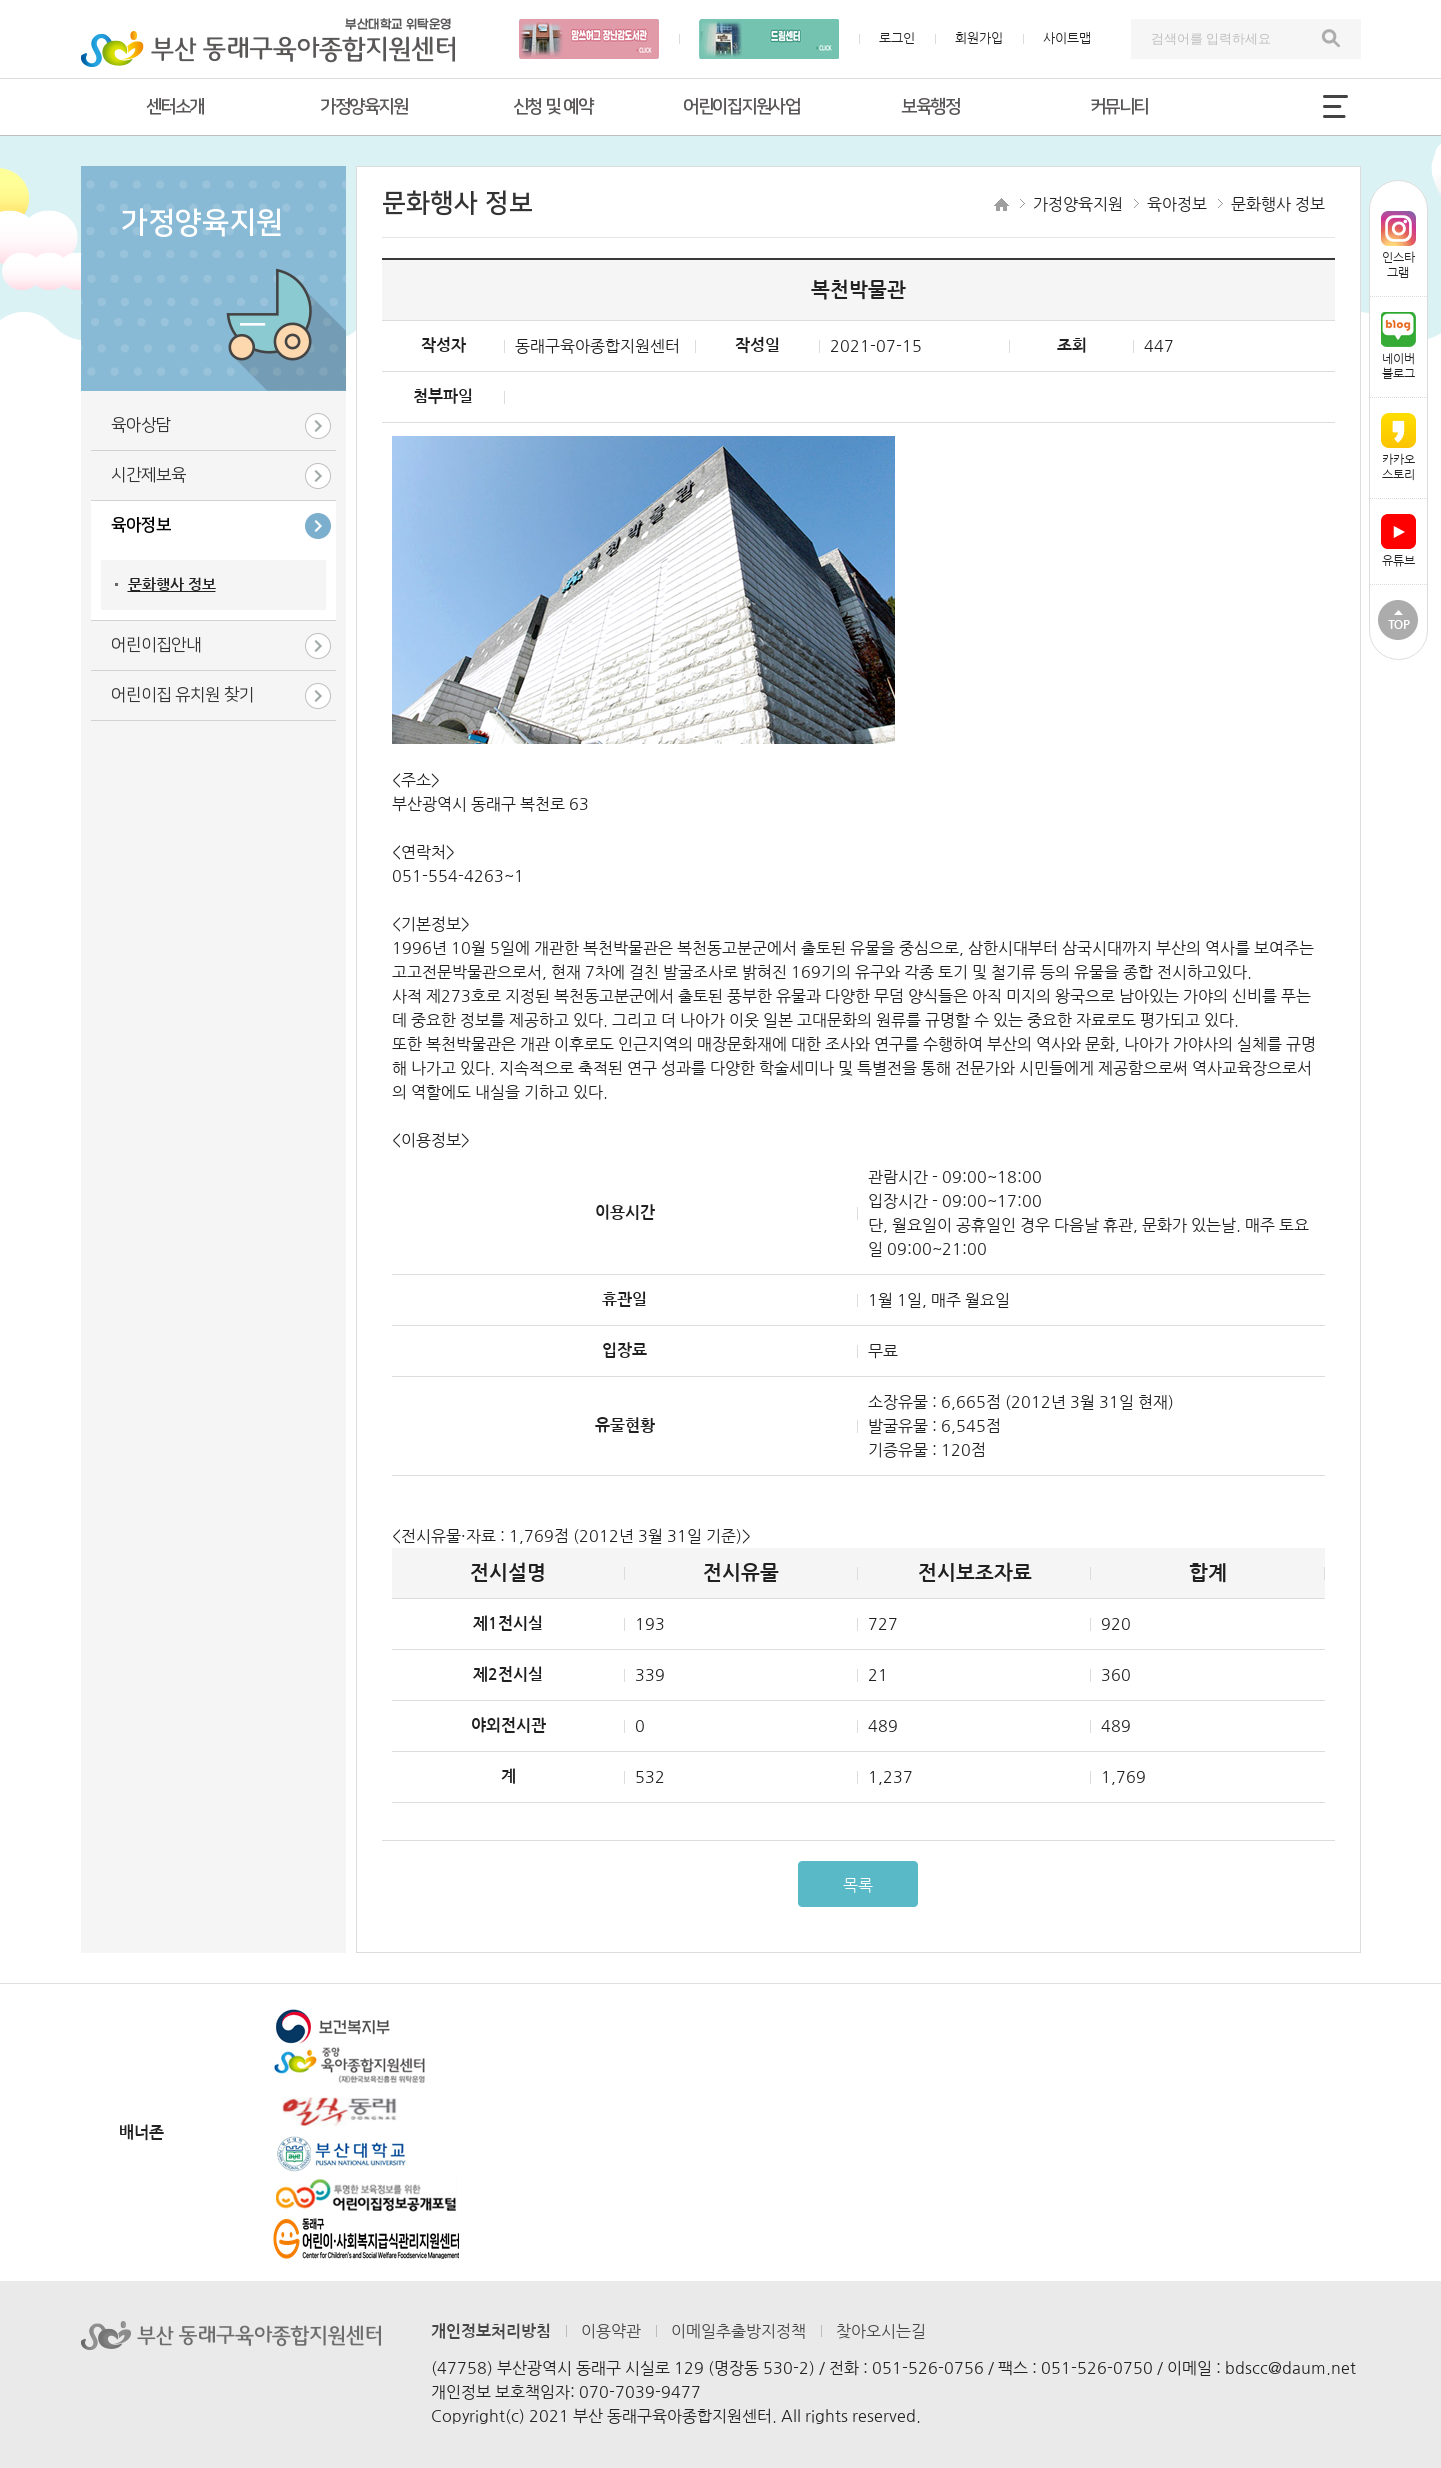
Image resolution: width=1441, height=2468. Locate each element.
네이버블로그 (1398, 346)
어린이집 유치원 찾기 (182, 695)
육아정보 (141, 525)
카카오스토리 (1398, 447)
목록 (858, 1885)
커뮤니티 (1119, 107)
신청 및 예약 (553, 107)
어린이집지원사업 (741, 107)
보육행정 (930, 107)
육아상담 (141, 425)
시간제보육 (148, 475)
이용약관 (611, 2331)
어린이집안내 (156, 645)
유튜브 (1398, 540)
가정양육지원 (363, 107)
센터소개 (175, 107)
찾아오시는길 (881, 2331)
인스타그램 (1398, 245)
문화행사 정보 (172, 584)
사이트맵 (1067, 38)
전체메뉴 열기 (1336, 106)
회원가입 (979, 38)
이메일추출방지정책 (738, 2331)
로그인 (897, 38)
